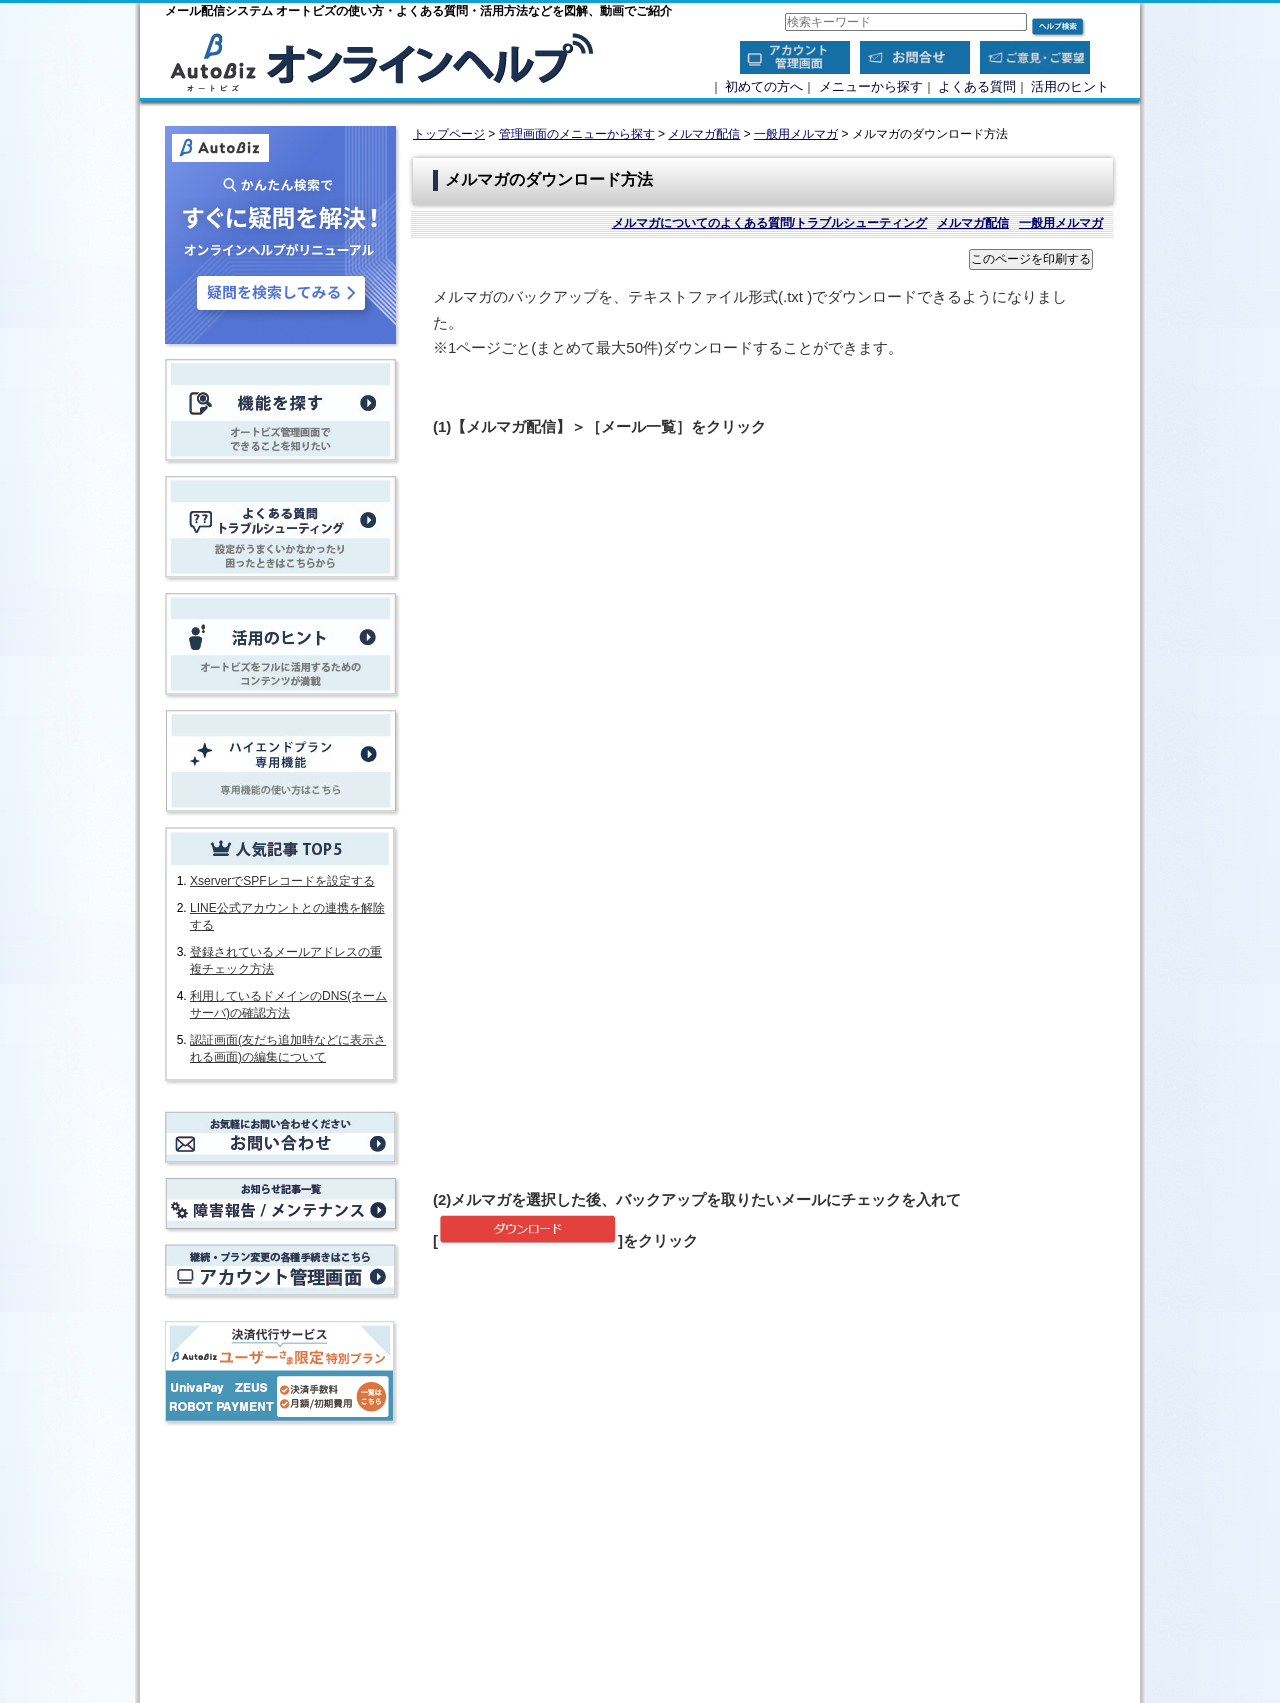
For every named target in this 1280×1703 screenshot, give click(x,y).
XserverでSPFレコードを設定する (282, 881)
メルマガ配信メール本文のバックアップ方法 (578, 1588)
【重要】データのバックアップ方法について (578, 1547)
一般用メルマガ (796, 134)
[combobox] (906, 22)
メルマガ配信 (704, 134)
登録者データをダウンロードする (548, 1567)
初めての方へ (764, 86)
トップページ (449, 134)
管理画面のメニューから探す (577, 134)
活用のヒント (1070, 86)
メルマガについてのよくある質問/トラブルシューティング (769, 223)
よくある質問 (977, 86)
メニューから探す (871, 86)
